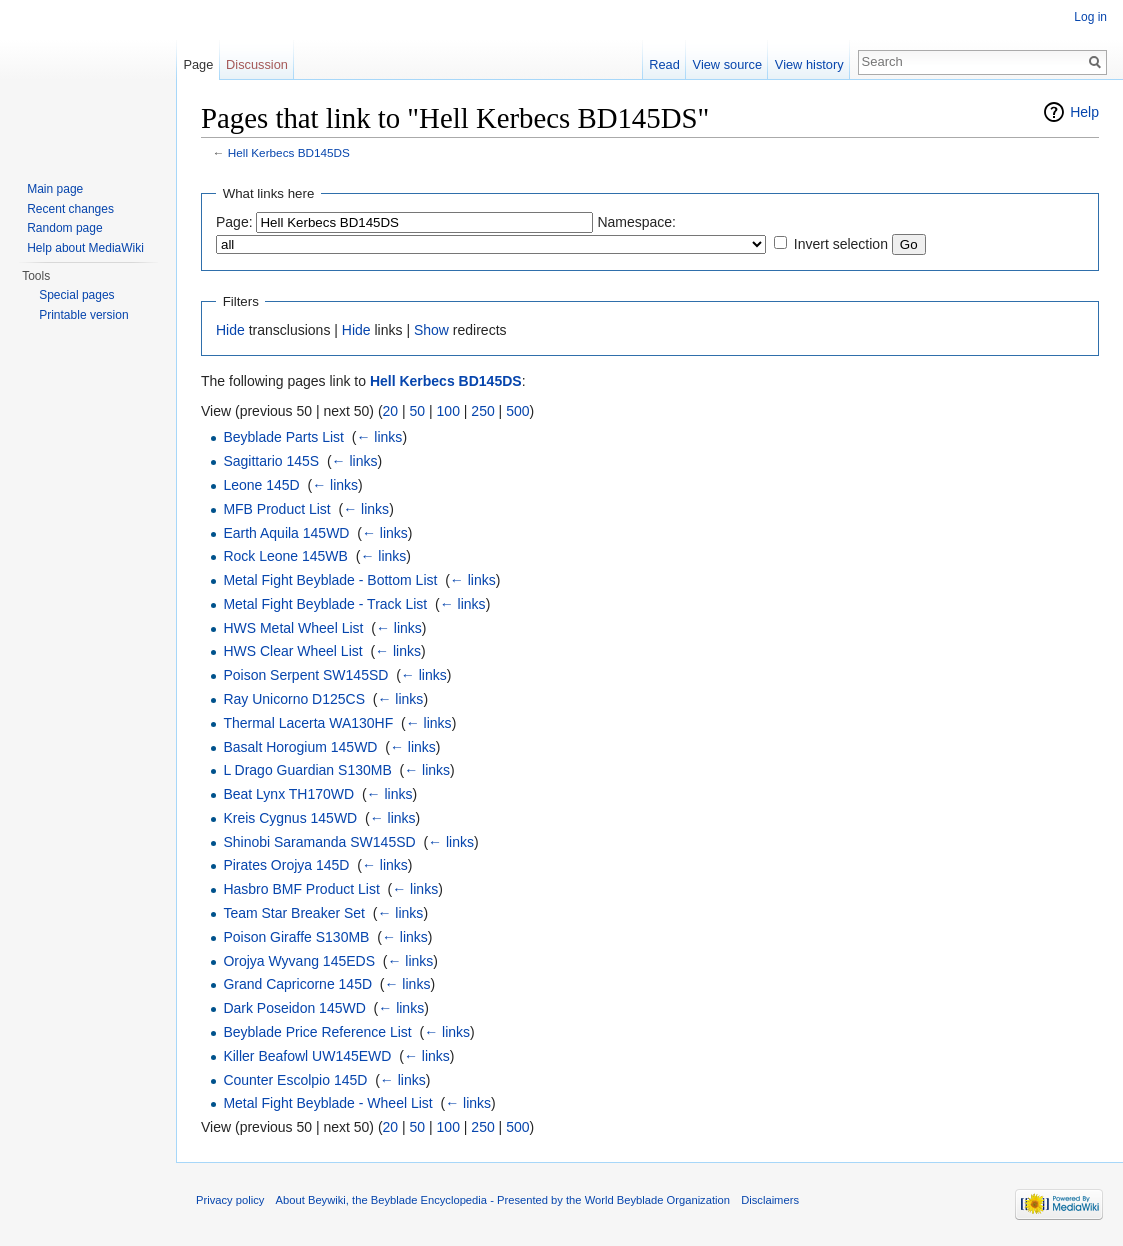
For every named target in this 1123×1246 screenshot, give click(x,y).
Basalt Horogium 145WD (300, 747)
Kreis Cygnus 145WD (290, 818)
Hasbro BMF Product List (301, 889)
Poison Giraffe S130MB (296, 937)
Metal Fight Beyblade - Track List (325, 604)
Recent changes (70, 209)
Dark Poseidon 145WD (294, 1008)
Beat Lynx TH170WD (288, 794)
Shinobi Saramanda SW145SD (319, 842)
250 (482, 411)
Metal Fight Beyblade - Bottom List (330, 580)
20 (391, 411)
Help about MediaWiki (85, 248)
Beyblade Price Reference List (317, 1032)
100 (448, 411)
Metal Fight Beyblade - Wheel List (327, 1103)
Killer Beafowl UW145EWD (307, 1056)
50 (418, 411)
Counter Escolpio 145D (295, 1080)
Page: (234, 222)
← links (379, 437)
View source (727, 64)
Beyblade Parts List (283, 437)
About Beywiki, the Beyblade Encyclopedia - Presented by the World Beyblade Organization (503, 1200)
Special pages (76, 295)
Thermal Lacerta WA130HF (308, 723)
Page (198, 64)
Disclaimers (770, 1200)
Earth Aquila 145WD (286, 533)
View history (809, 64)
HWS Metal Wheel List (293, 628)
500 (517, 411)
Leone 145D (261, 485)
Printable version (83, 315)
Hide (230, 330)
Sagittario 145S (271, 461)
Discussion (257, 64)
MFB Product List (276, 509)
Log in (1090, 17)
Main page (55, 189)
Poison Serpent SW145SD (305, 675)
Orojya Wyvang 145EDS (299, 961)
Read (664, 64)
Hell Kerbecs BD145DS (289, 152)
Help (1084, 112)
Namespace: (636, 222)
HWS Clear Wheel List (292, 651)
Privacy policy (230, 1200)
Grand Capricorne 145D (297, 984)
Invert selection (841, 244)
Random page (64, 228)
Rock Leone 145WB (285, 556)
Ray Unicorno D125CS (294, 699)
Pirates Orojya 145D (286, 865)
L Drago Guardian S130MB (307, 770)
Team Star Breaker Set (294, 913)
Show (431, 330)
